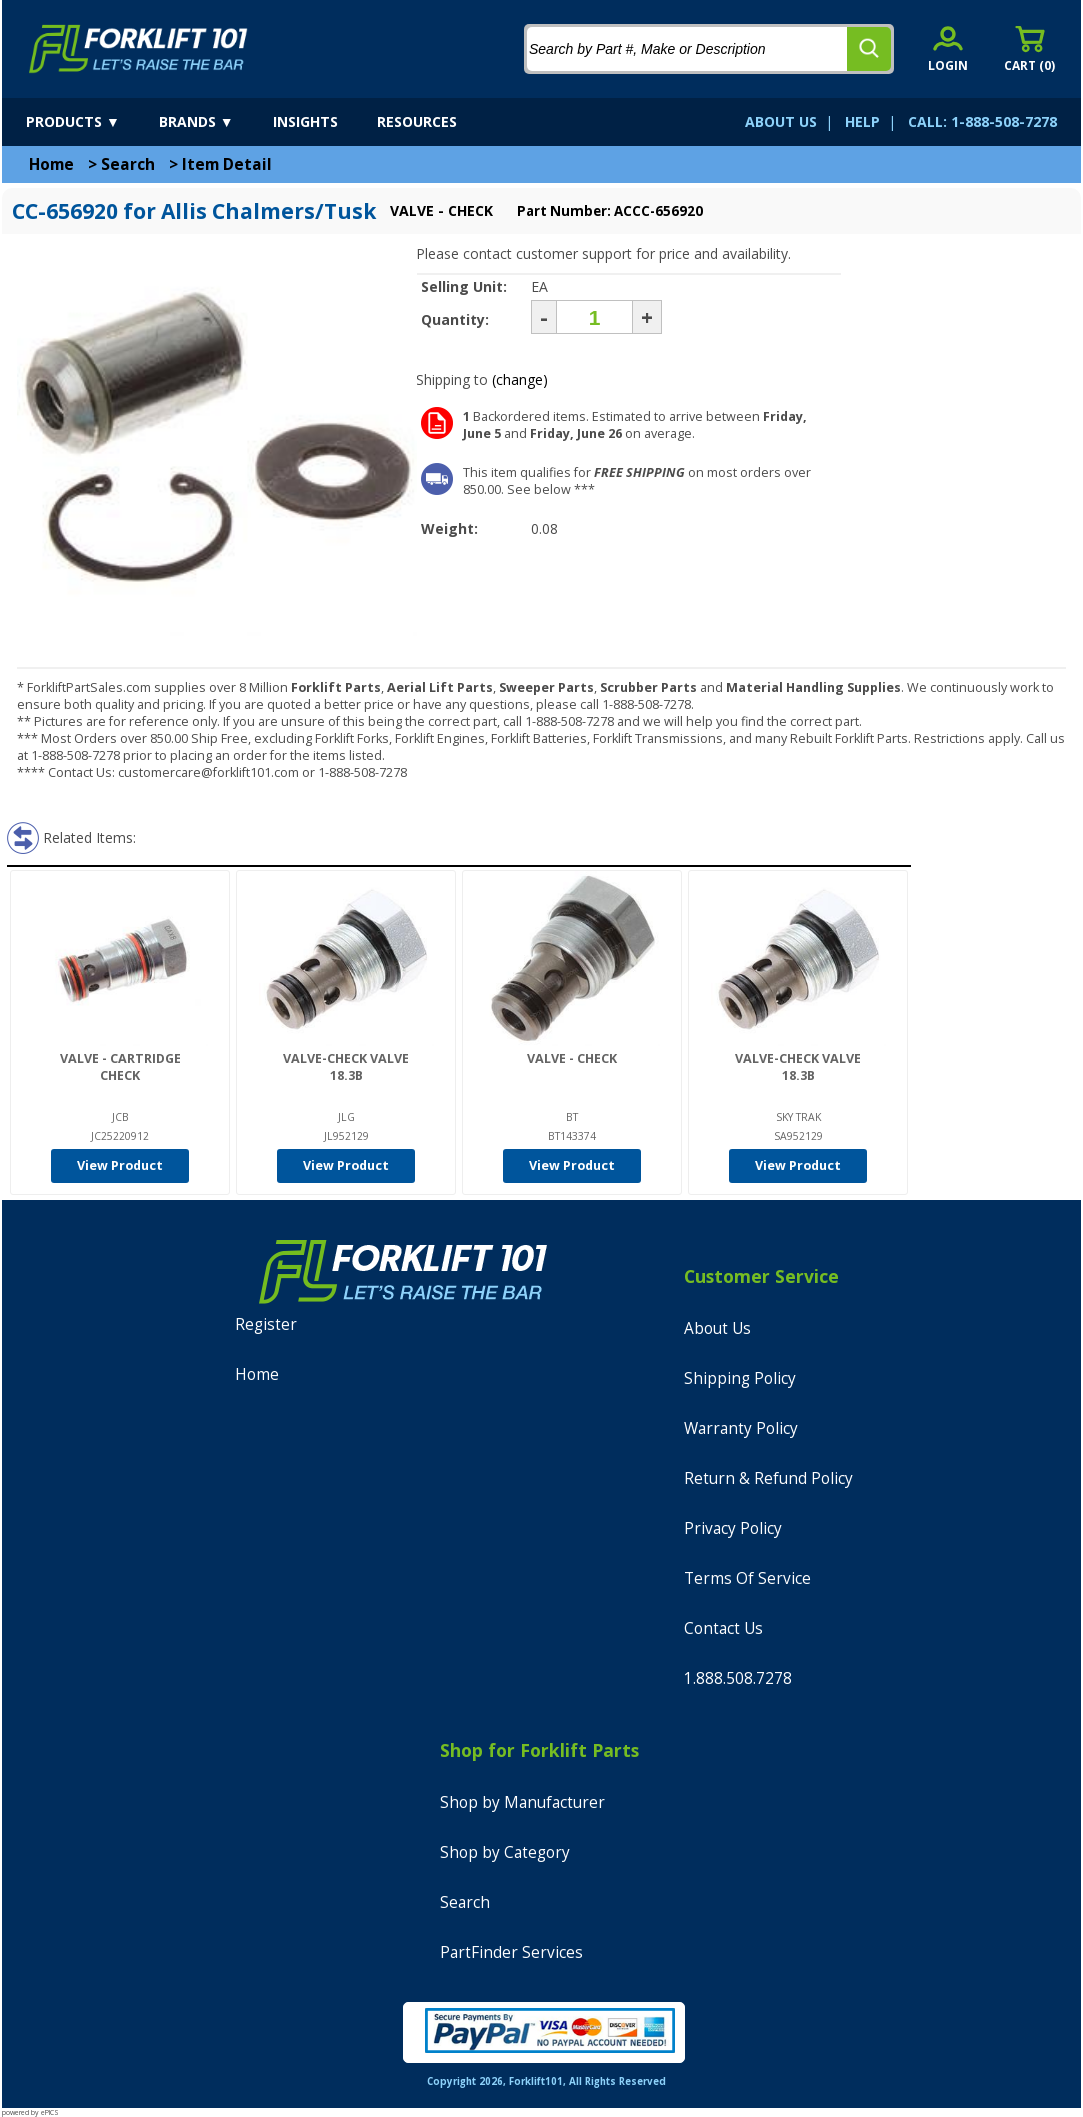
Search (128, 164)
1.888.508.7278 (738, 1678)
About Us (717, 1328)
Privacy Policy (733, 1528)
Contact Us (723, 1628)
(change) (520, 379)
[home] (138, 49)
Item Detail (227, 164)
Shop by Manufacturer (522, 1802)
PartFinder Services (511, 1952)
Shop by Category (505, 1852)
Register (266, 1324)
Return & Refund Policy (768, 1478)
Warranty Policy (741, 1428)
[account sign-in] (948, 48)
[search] (869, 49)
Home (51, 164)
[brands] (214, 122)
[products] (90, 122)
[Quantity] (594, 317)
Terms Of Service (747, 1578)
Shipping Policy (740, 1378)
